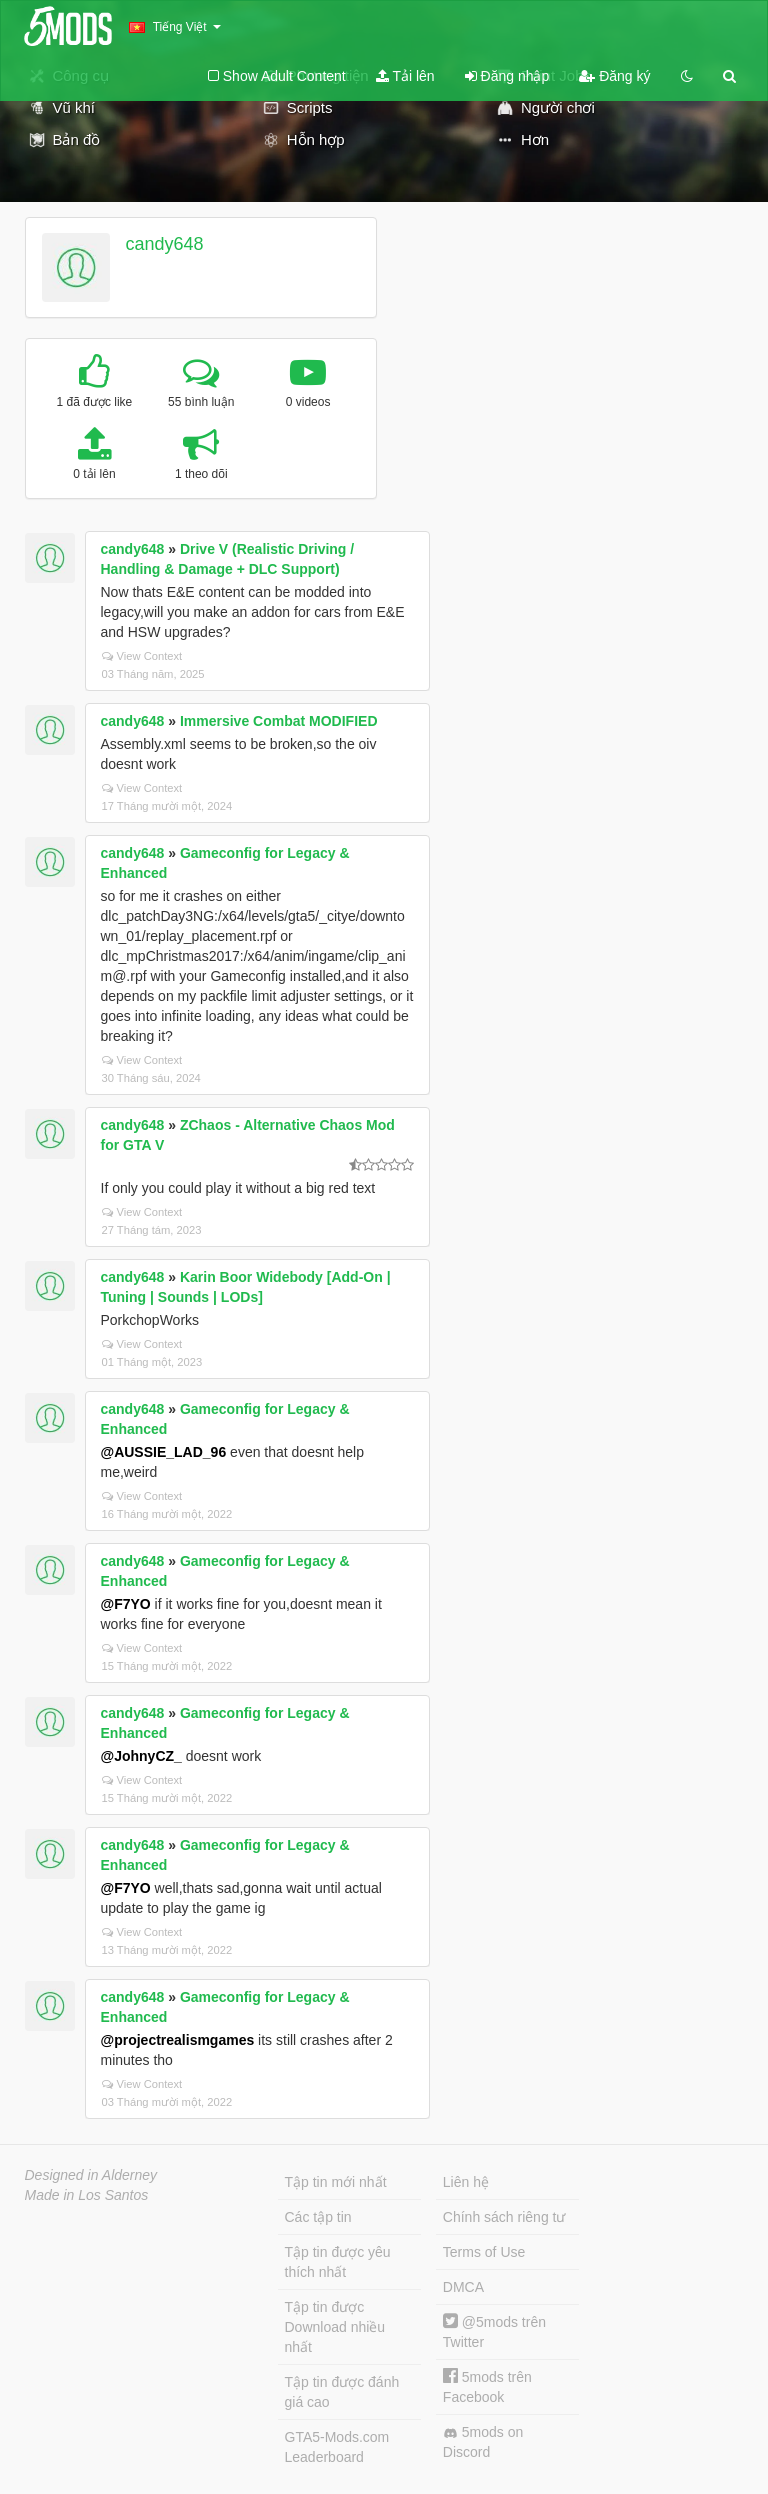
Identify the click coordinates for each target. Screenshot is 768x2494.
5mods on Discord (483, 2442)
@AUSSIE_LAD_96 (164, 1452)
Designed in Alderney (91, 2175)
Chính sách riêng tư (504, 2217)
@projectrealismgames (178, 2040)
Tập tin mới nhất (336, 2182)
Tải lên (405, 76)
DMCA (463, 2287)
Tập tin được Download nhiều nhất (335, 2327)
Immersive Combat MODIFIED (279, 721)
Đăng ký (614, 76)
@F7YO (126, 1604)
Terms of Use (484, 2252)
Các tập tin (318, 2217)
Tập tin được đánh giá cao (342, 2392)
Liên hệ (466, 2182)
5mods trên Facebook (487, 2386)
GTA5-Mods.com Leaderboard (337, 2447)
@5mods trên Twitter (494, 2331)
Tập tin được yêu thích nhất (338, 2262)
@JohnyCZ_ (141, 1756)
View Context (142, 656)
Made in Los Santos (87, 2195)
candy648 (164, 244)
